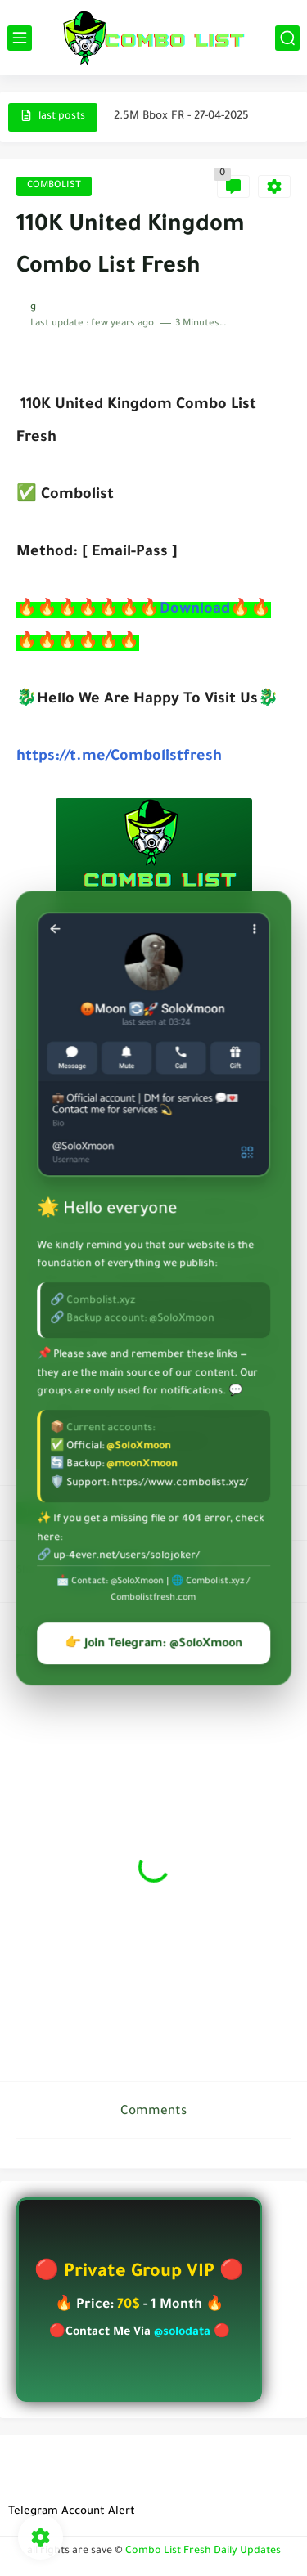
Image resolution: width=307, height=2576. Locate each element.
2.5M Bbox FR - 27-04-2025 (181, 116)
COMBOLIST (54, 186)
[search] (287, 38)
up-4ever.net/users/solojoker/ (126, 1556)
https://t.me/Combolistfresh (119, 757)
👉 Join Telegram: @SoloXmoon (153, 1644)
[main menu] (19, 38)
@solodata (182, 2333)
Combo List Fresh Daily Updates (203, 2551)
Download (195, 610)
